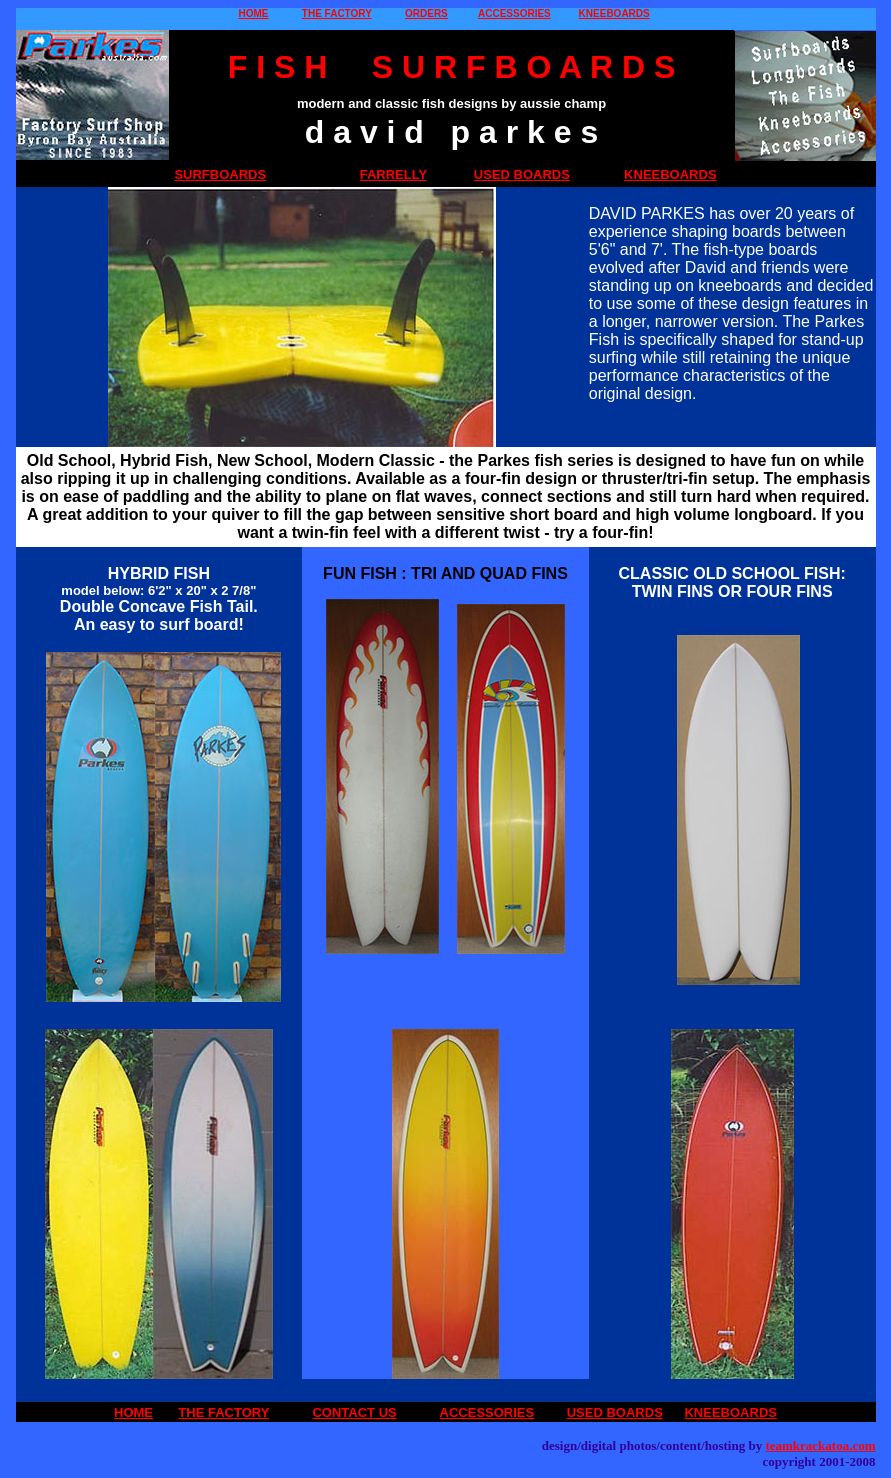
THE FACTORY (337, 13)
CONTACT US (354, 1412)
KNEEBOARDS (614, 13)
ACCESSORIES (514, 13)
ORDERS (426, 13)
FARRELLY (393, 174)
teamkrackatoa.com (820, 1445)
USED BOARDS (522, 174)
